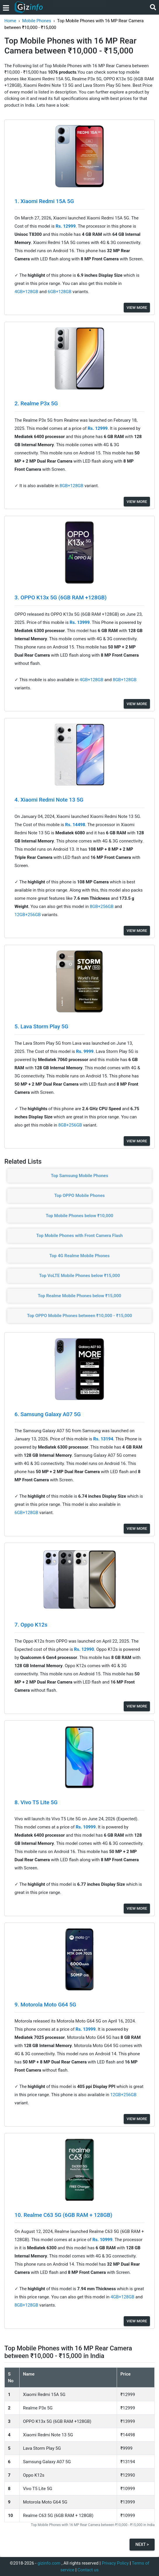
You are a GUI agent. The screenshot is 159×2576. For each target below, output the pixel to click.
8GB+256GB (102, 906)
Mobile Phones (36, 20)
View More (137, 307)
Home (10, 20)
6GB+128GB (60, 291)
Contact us (88, 2569)
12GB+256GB (28, 914)
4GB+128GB (27, 291)
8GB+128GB (72, 485)
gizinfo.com (48, 2563)
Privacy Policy (115, 2563)
